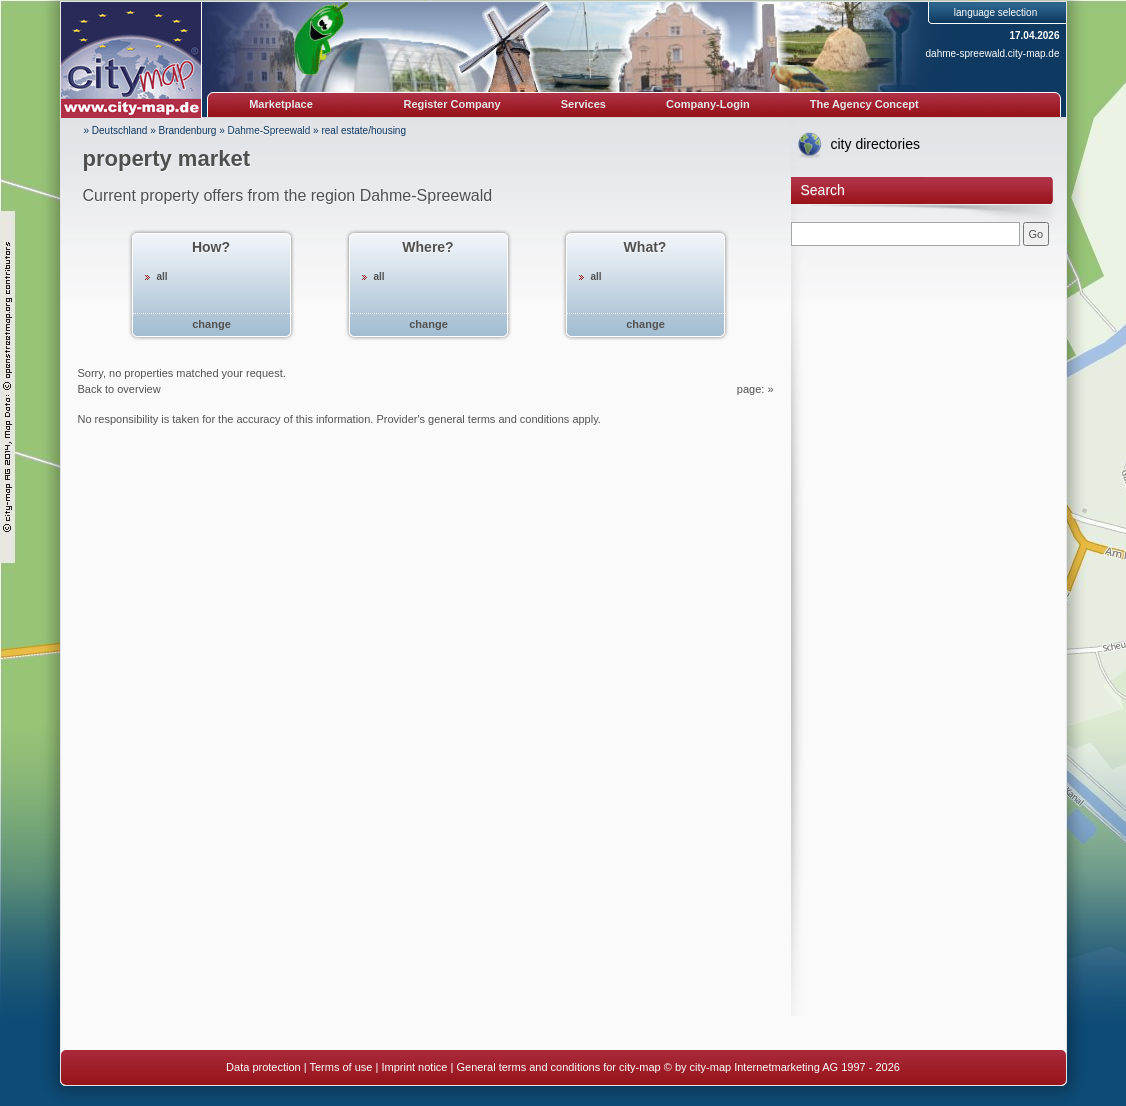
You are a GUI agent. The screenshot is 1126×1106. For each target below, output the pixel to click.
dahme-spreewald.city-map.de (993, 53)
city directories (875, 144)
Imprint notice (414, 1067)
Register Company (452, 104)
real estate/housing (363, 130)
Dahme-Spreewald (269, 130)
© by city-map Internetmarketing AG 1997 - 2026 (782, 1067)
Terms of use (340, 1067)
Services (583, 104)
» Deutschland (116, 130)
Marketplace (281, 104)
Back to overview (119, 389)
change (211, 324)
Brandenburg (188, 130)
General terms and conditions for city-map (558, 1067)
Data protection (263, 1067)
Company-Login (708, 104)
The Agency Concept (864, 104)
